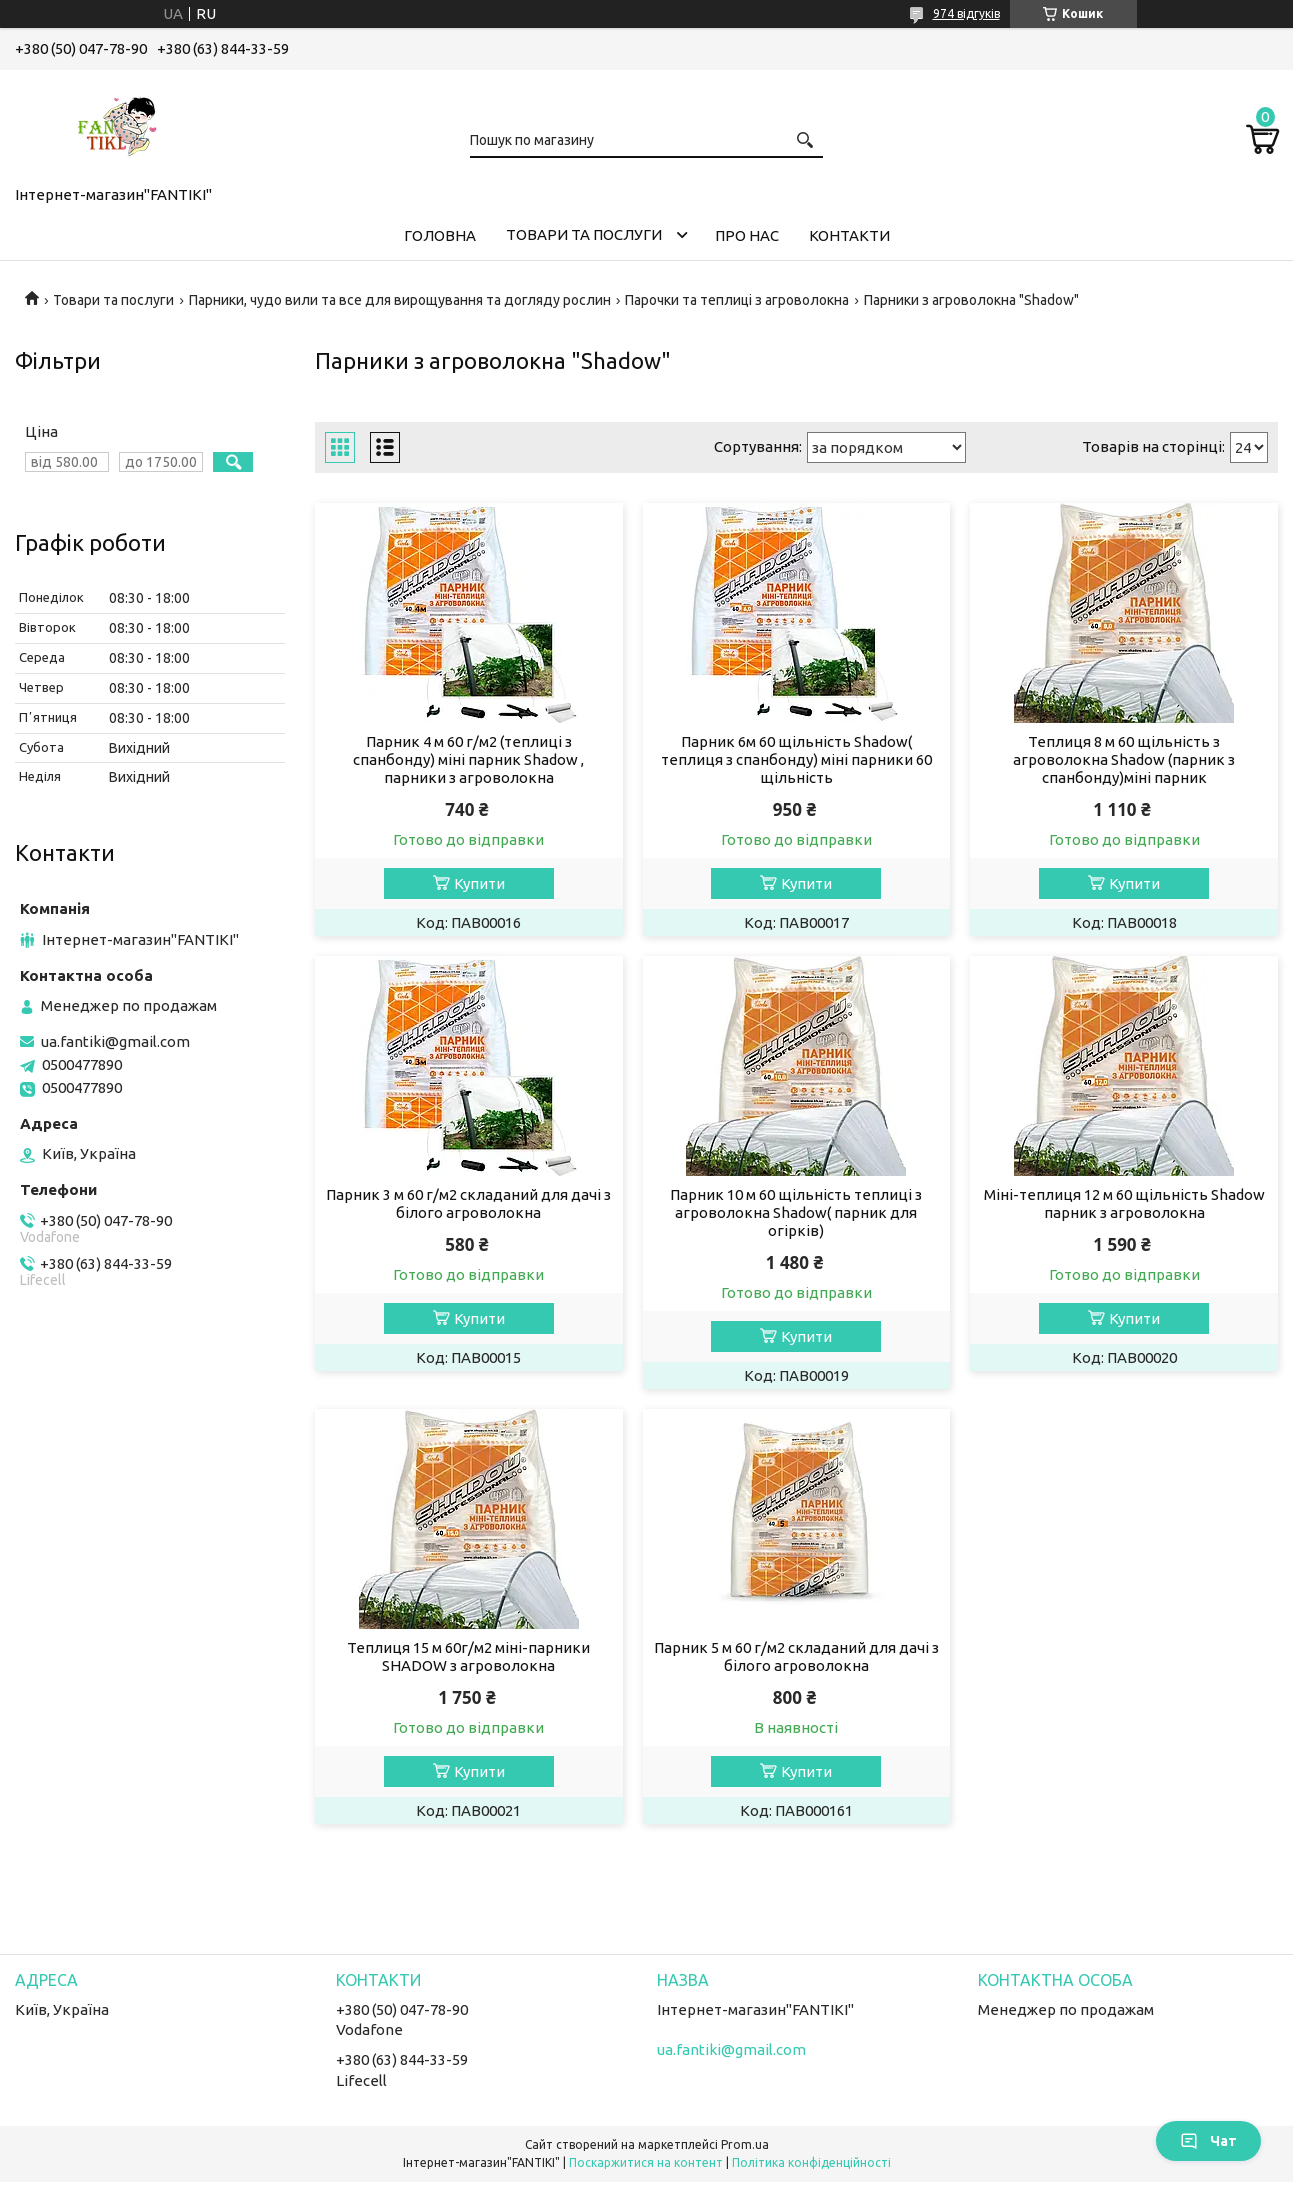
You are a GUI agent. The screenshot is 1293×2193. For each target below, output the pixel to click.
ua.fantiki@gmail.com (115, 1041)
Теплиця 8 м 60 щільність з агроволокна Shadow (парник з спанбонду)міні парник (1124, 759)
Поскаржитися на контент (646, 2162)
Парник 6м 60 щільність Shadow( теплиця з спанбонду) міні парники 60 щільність (796, 759)
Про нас (747, 235)
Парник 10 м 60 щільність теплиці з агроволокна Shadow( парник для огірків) (796, 1212)
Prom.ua (745, 2144)
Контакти (849, 235)
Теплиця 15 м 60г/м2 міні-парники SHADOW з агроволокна (468, 1656)
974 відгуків (966, 13)
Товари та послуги (584, 234)
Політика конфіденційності (811, 2162)
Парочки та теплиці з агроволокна (737, 300)
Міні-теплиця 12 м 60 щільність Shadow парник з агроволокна (1124, 1203)
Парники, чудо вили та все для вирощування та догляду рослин (400, 300)
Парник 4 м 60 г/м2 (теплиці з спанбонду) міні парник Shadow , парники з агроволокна (468, 759)
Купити (479, 883)
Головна (440, 235)
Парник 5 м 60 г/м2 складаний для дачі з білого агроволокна (796, 1656)
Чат (1208, 2141)
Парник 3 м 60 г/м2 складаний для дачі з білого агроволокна (468, 1203)
